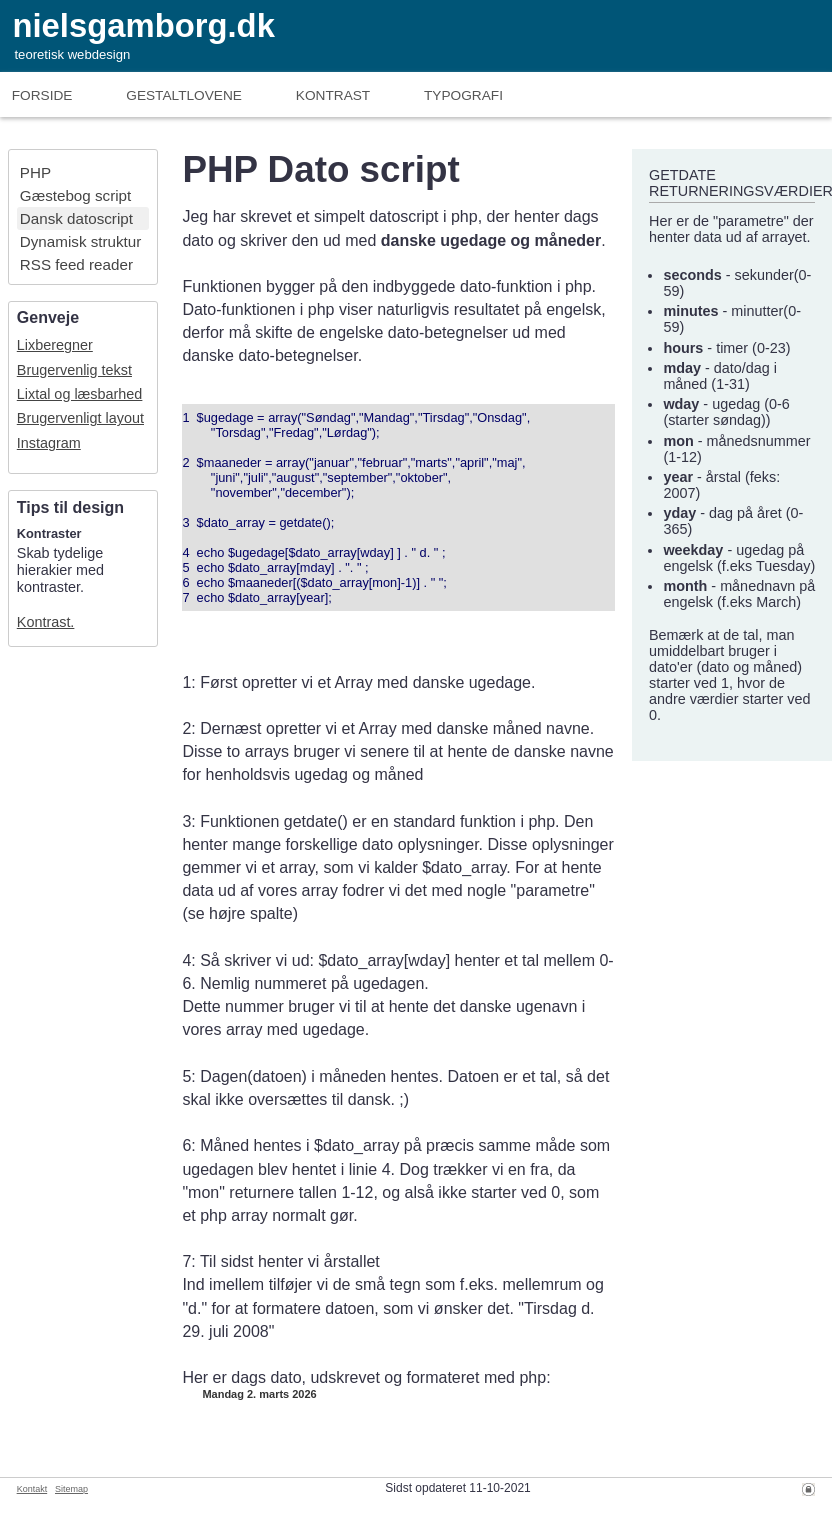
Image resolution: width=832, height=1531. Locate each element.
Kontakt (32, 1489)
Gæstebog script (75, 195)
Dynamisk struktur (81, 241)
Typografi (463, 95)
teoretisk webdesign (72, 54)
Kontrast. (46, 622)
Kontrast (333, 95)
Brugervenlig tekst (74, 370)
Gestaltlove (184, 95)
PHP (35, 172)
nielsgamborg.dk (143, 25)
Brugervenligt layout (80, 418)
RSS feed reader (76, 264)
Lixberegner (55, 345)
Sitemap (71, 1489)
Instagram (49, 443)
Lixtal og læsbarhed (80, 394)
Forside (42, 95)
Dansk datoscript (76, 218)
